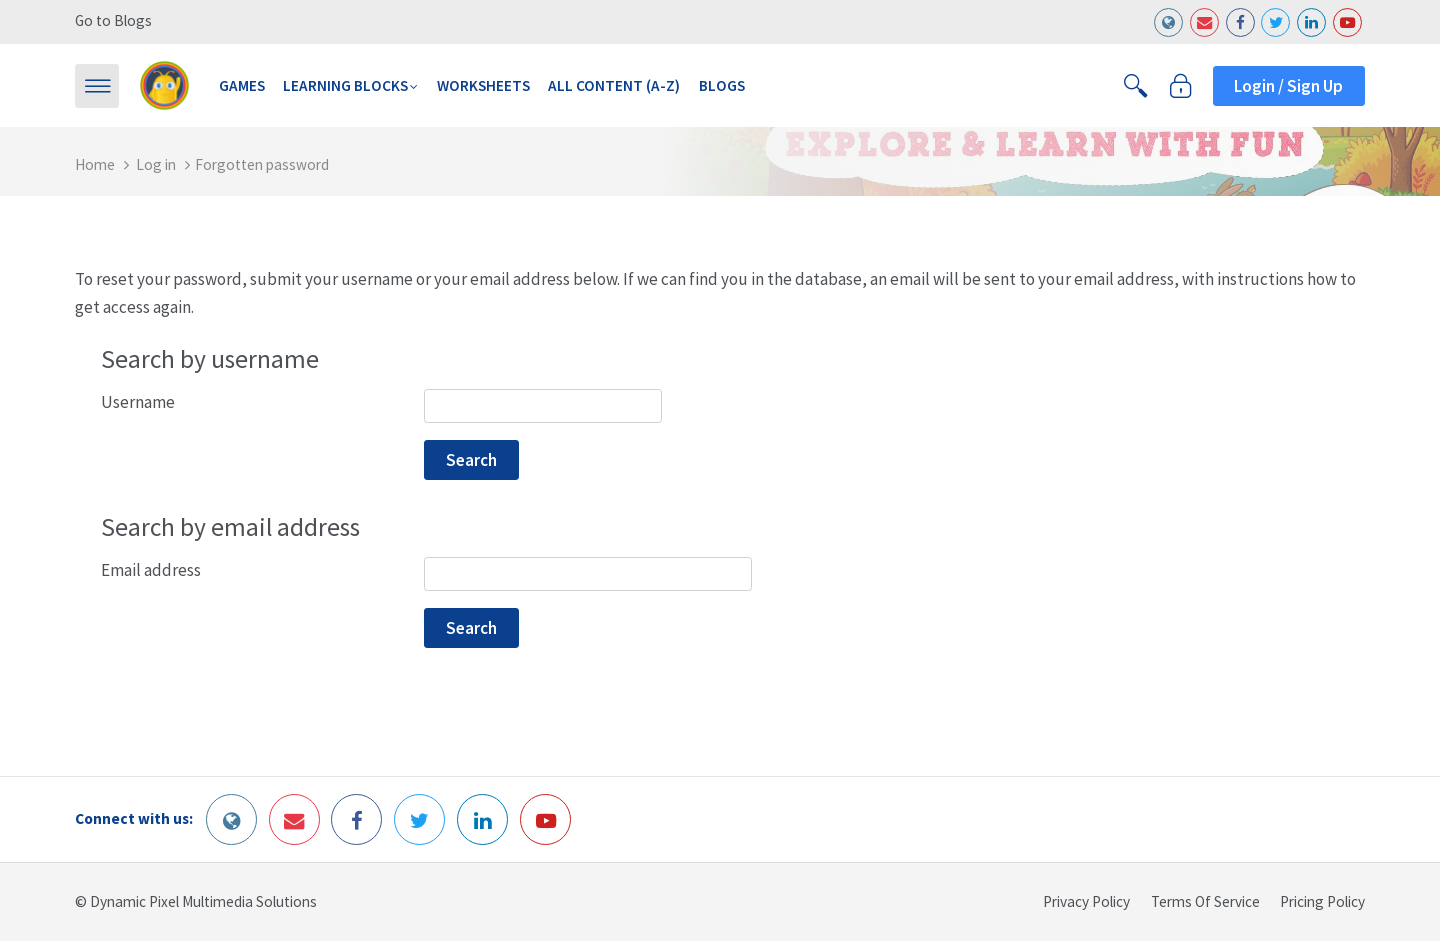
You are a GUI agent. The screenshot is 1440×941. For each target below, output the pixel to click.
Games (242, 85)
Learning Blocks (345, 85)
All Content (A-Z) (614, 85)
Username (138, 403)
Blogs (722, 85)
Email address (151, 571)
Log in (156, 164)
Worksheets (483, 85)
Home (95, 164)
